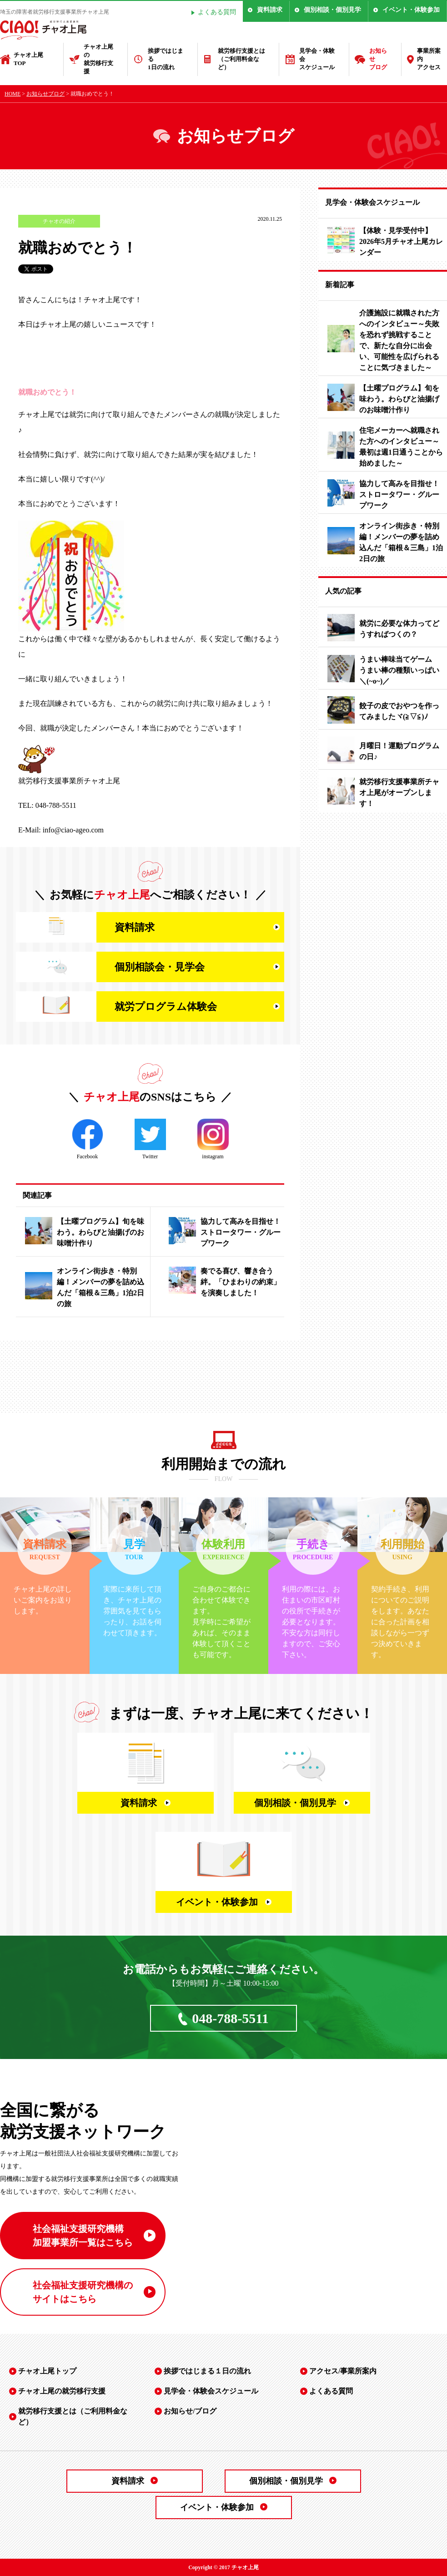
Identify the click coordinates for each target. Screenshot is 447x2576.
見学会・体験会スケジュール (317, 59)
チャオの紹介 (59, 221)
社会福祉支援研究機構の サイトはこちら (83, 2292)
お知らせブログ (378, 59)
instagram (213, 1139)
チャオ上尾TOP (28, 58)
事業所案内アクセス (429, 59)
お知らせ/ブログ (190, 2411)
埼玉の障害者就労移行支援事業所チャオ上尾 (54, 12)
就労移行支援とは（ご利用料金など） (241, 59)
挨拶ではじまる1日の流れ (165, 59)
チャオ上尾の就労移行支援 (98, 59)
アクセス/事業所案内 (343, 2371)
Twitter (150, 1139)
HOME (12, 94)
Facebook (87, 1139)
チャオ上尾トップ (47, 2371)
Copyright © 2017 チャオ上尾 (223, 2567)
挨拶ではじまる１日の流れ (207, 2371)
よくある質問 (217, 12)
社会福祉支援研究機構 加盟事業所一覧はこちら (83, 2235)
